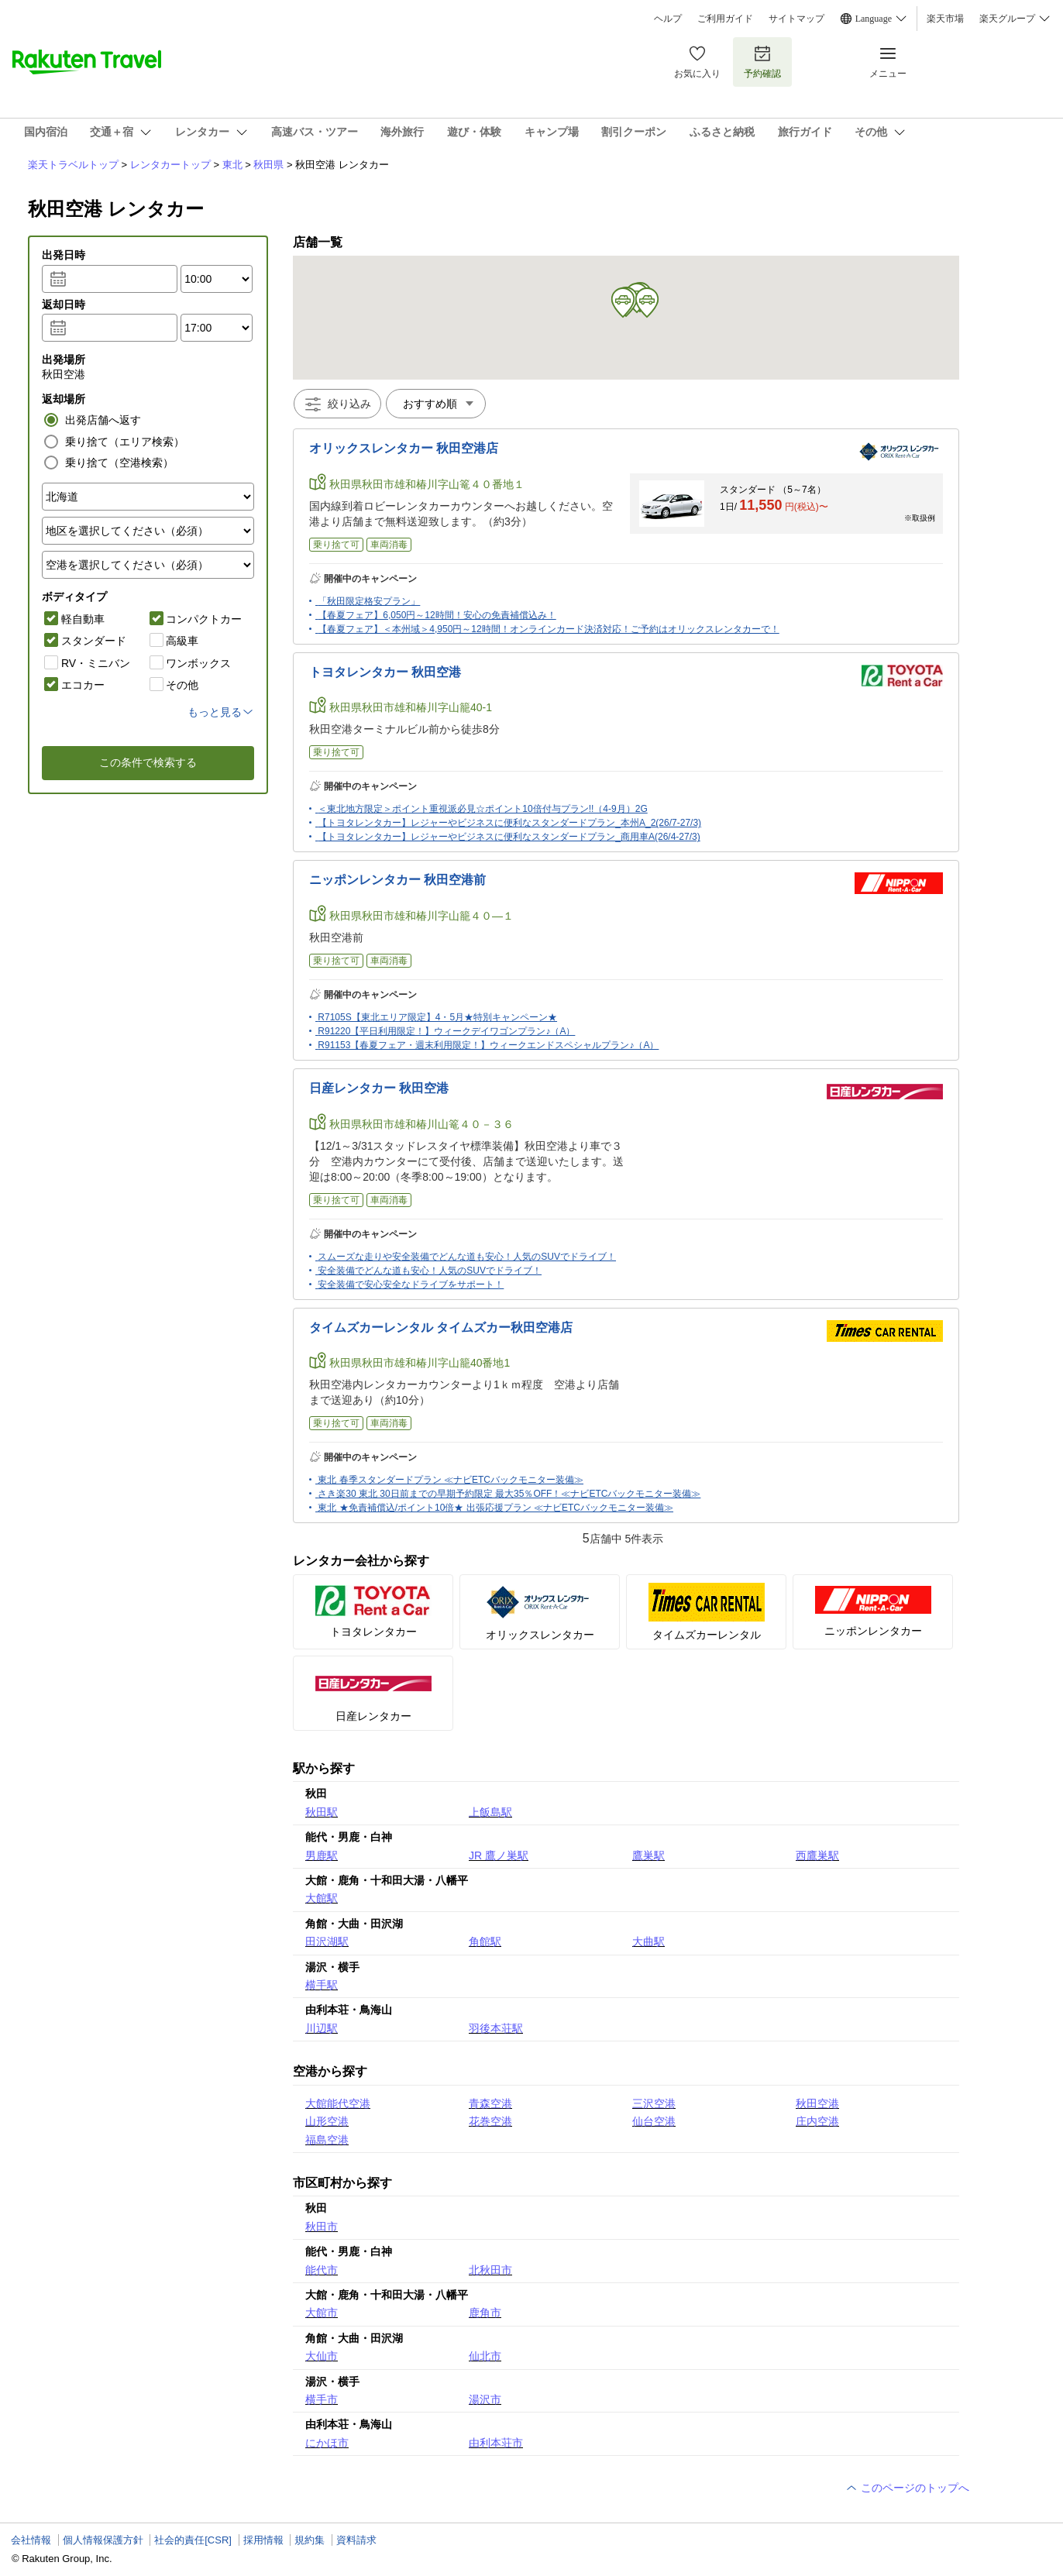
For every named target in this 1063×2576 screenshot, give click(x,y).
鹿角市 (485, 2312)
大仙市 (321, 2356)
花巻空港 (490, 2121)
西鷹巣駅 (817, 1855)
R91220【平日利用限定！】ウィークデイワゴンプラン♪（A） (446, 1031)
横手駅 (321, 1985)
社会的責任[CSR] (193, 2540)
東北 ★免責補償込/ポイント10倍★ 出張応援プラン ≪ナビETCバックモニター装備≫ (495, 1507)
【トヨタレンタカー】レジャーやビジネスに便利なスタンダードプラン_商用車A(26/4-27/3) (509, 836)
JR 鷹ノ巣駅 (498, 1855)
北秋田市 (490, 2270)
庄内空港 (817, 2121)
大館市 (321, 2312)
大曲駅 (648, 1941)
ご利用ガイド (725, 18)
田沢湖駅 (327, 1941)
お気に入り (697, 61)
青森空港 (490, 2103)
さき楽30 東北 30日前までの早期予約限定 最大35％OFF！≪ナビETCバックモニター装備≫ (509, 1493)
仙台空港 (654, 2121)
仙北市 (485, 2356)
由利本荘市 (496, 2443)
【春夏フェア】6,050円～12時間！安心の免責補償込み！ (437, 615)
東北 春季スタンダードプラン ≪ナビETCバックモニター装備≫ (450, 1479)
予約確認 (762, 61)
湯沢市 (485, 2399)
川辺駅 (321, 2028)
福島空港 (327, 2140)
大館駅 (321, 1898)
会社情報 (31, 2540)
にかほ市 (327, 2443)
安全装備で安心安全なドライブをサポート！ (411, 1284)
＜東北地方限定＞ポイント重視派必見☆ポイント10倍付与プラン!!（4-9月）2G (482, 808)
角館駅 (485, 1941)
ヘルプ (668, 18)
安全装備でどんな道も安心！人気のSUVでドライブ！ (430, 1270)
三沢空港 (654, 2103)
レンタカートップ (170, 164)
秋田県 (268, 164)
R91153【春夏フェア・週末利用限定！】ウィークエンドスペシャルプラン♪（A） (488, 1045)
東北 (232, 164)
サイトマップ (796, 18)
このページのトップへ (907, 2487)
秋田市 (321, 2226)
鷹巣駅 (648, 1855)
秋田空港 (817, 2103)
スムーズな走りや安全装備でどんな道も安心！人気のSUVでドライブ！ (467, 1256)
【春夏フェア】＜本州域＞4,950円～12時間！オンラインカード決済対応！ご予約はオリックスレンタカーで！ (548, 629)
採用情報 (263, 2540)
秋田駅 (321, 1812)
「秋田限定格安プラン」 (369, 601)
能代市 (321, 2270)
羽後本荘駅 (496, 2028)
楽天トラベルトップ (73, 164)
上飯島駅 (490, 1812)
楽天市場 (945, 18)
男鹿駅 (321, 1855)
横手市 (321, 2399)
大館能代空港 (337, 2103)
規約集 (309, 2540)
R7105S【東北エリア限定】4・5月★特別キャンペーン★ (437, 1017)
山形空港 (327, 2121)
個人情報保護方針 (103, 2540)
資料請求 (356, 2540)
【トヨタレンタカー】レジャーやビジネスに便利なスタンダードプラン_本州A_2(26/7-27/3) (509, 822)
